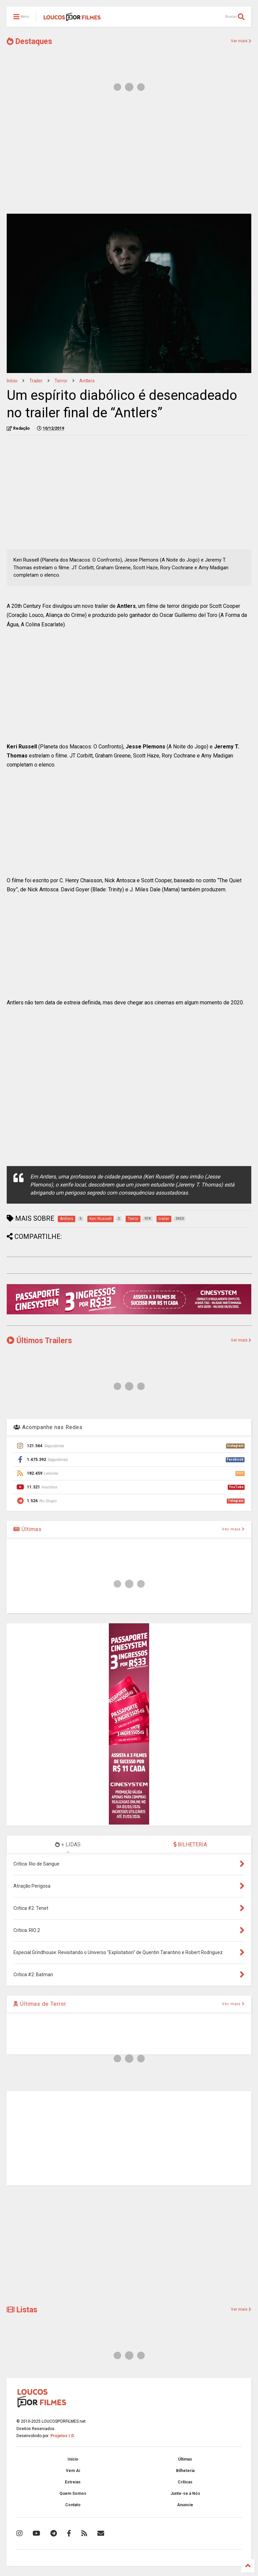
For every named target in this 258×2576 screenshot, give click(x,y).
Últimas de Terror (39, 2004)
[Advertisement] (129, 157)
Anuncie (185, 2505)
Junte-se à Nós (185, 2493)
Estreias (73, 2482)
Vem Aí (73, 2470)
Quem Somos (72, 2493)
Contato (73, 2505)
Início (12, 380)
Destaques (29, 41)
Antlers (87, 380)
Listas (22, 2309)
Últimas (27, 1529)
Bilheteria (185, 2470)
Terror (61, 380)
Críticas (185, 2482)
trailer (36, 380)
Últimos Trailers (39, 1340)
